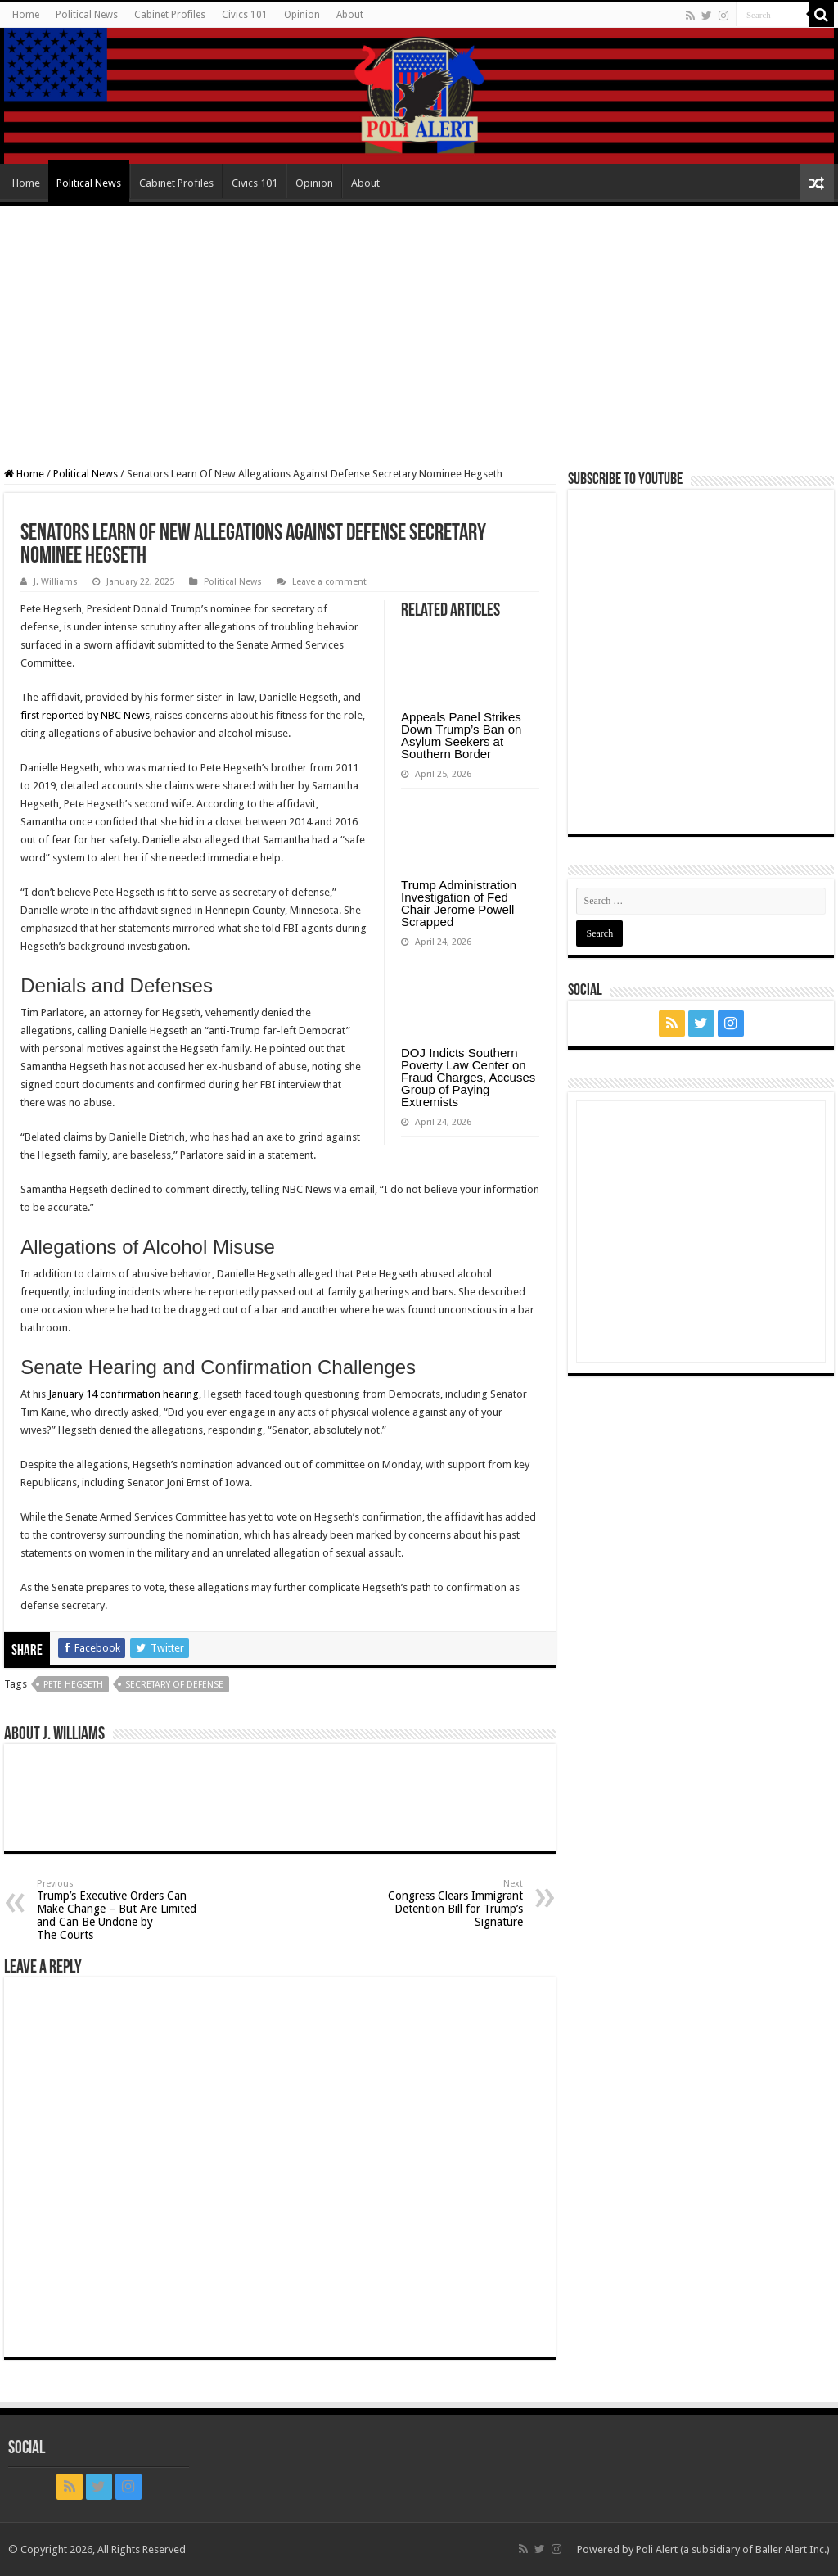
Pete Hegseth (73, 1684)
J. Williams (56, 581)
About (349, 14)
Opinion (302, 14)
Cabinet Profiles (169, 14)
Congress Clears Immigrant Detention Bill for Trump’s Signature (439, 1903)
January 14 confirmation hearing (123, 1394)
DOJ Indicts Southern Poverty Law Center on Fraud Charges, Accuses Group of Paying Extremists (468, 1077)
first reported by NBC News (85, 715)
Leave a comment (329, 581)
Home (25, 14)
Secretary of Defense (174, 1684)
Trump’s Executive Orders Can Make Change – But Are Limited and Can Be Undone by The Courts (121, 1909)
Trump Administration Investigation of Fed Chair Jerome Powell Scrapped (458, 903)
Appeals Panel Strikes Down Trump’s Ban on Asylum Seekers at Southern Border (461, 735)
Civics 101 (245, 14)
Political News (87, 14)
